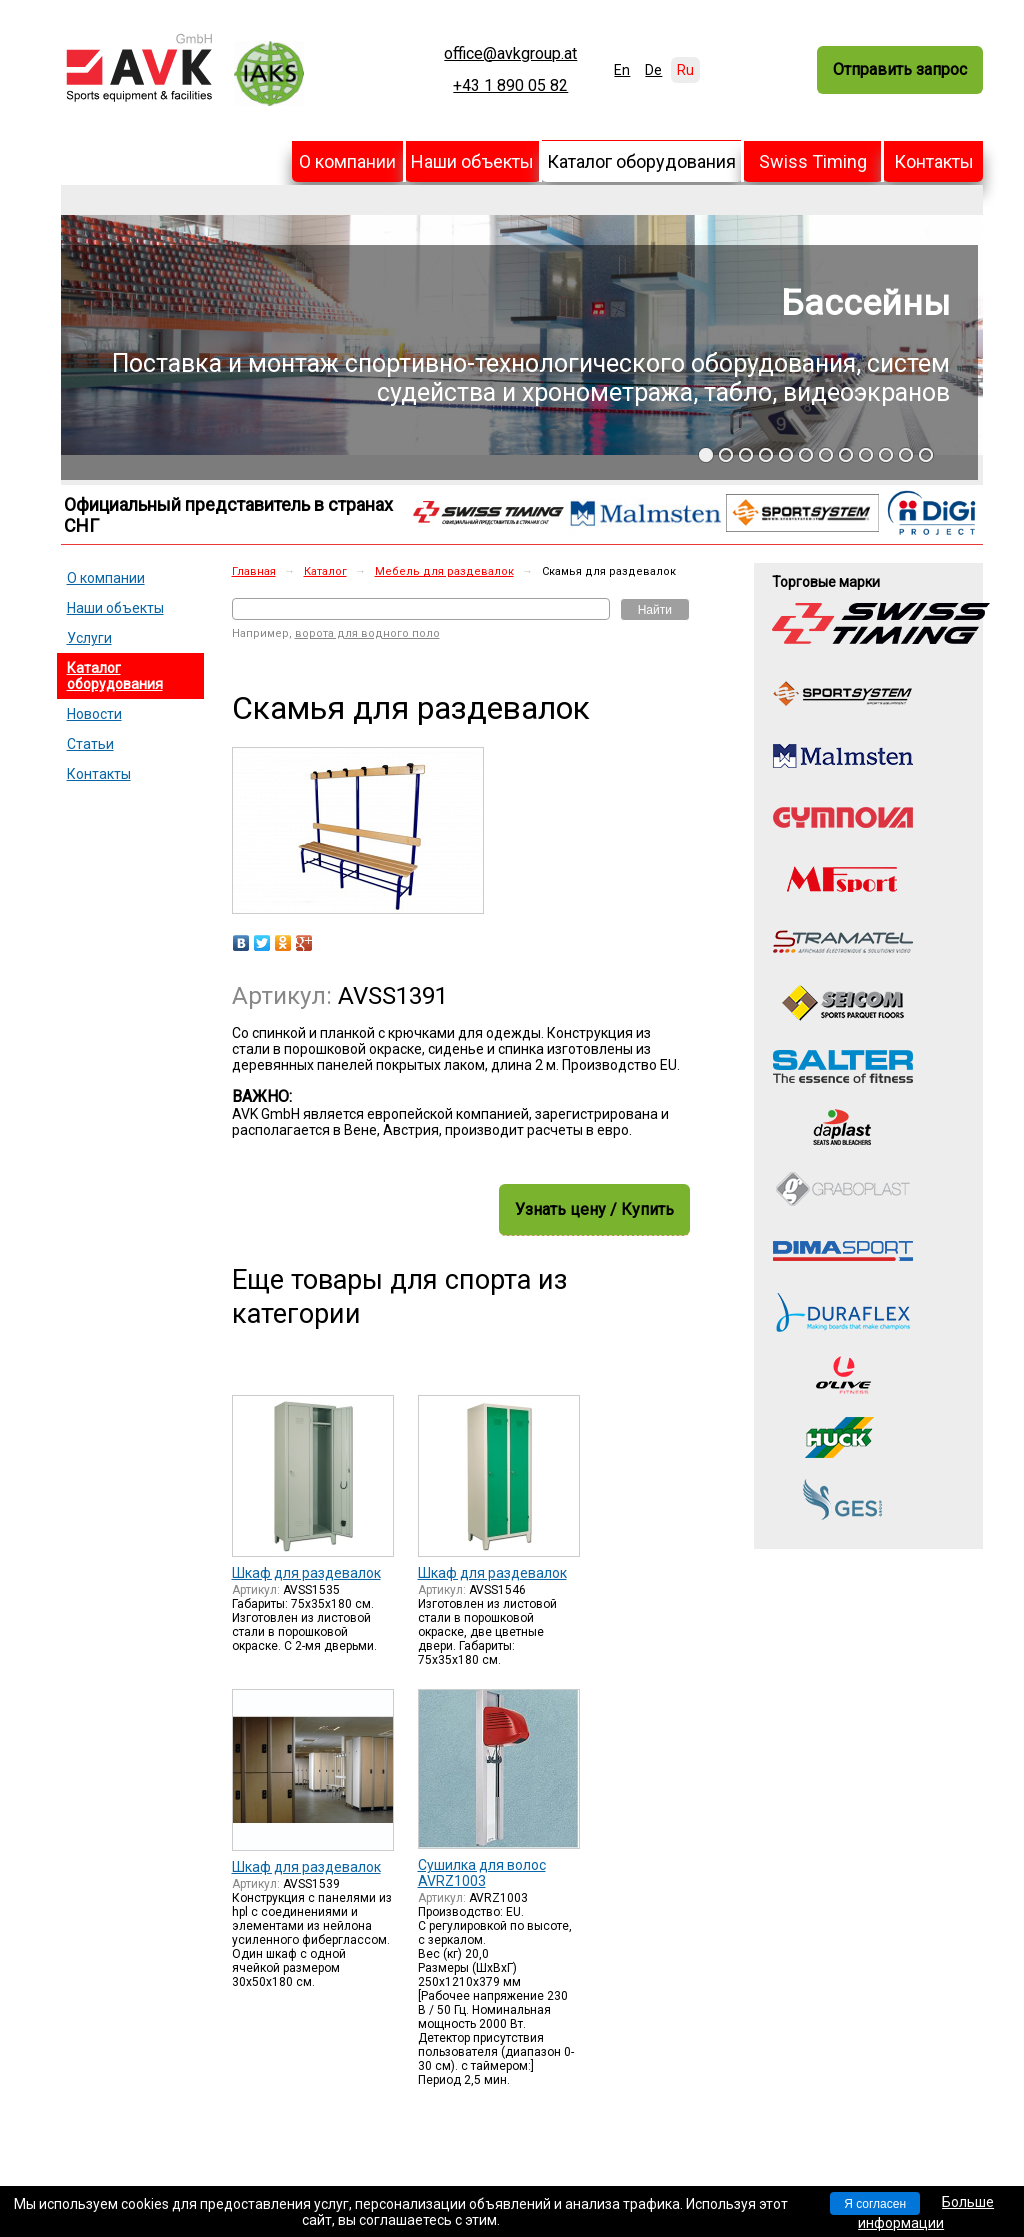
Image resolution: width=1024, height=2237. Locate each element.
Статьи (90, 744)
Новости (94, 714)
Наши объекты (472, 161)
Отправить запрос (900, 69)
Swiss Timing (813, 161)
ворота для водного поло (367, 633)
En (622, 70)
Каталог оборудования (641, 161)
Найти (655, 610)
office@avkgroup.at (510, 54)
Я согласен (875, 2204)
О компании (347, 161)
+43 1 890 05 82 (510, 86)
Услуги (89, 638)
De (653, 70)
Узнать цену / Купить (594, 1209)
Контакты (934, 161)
